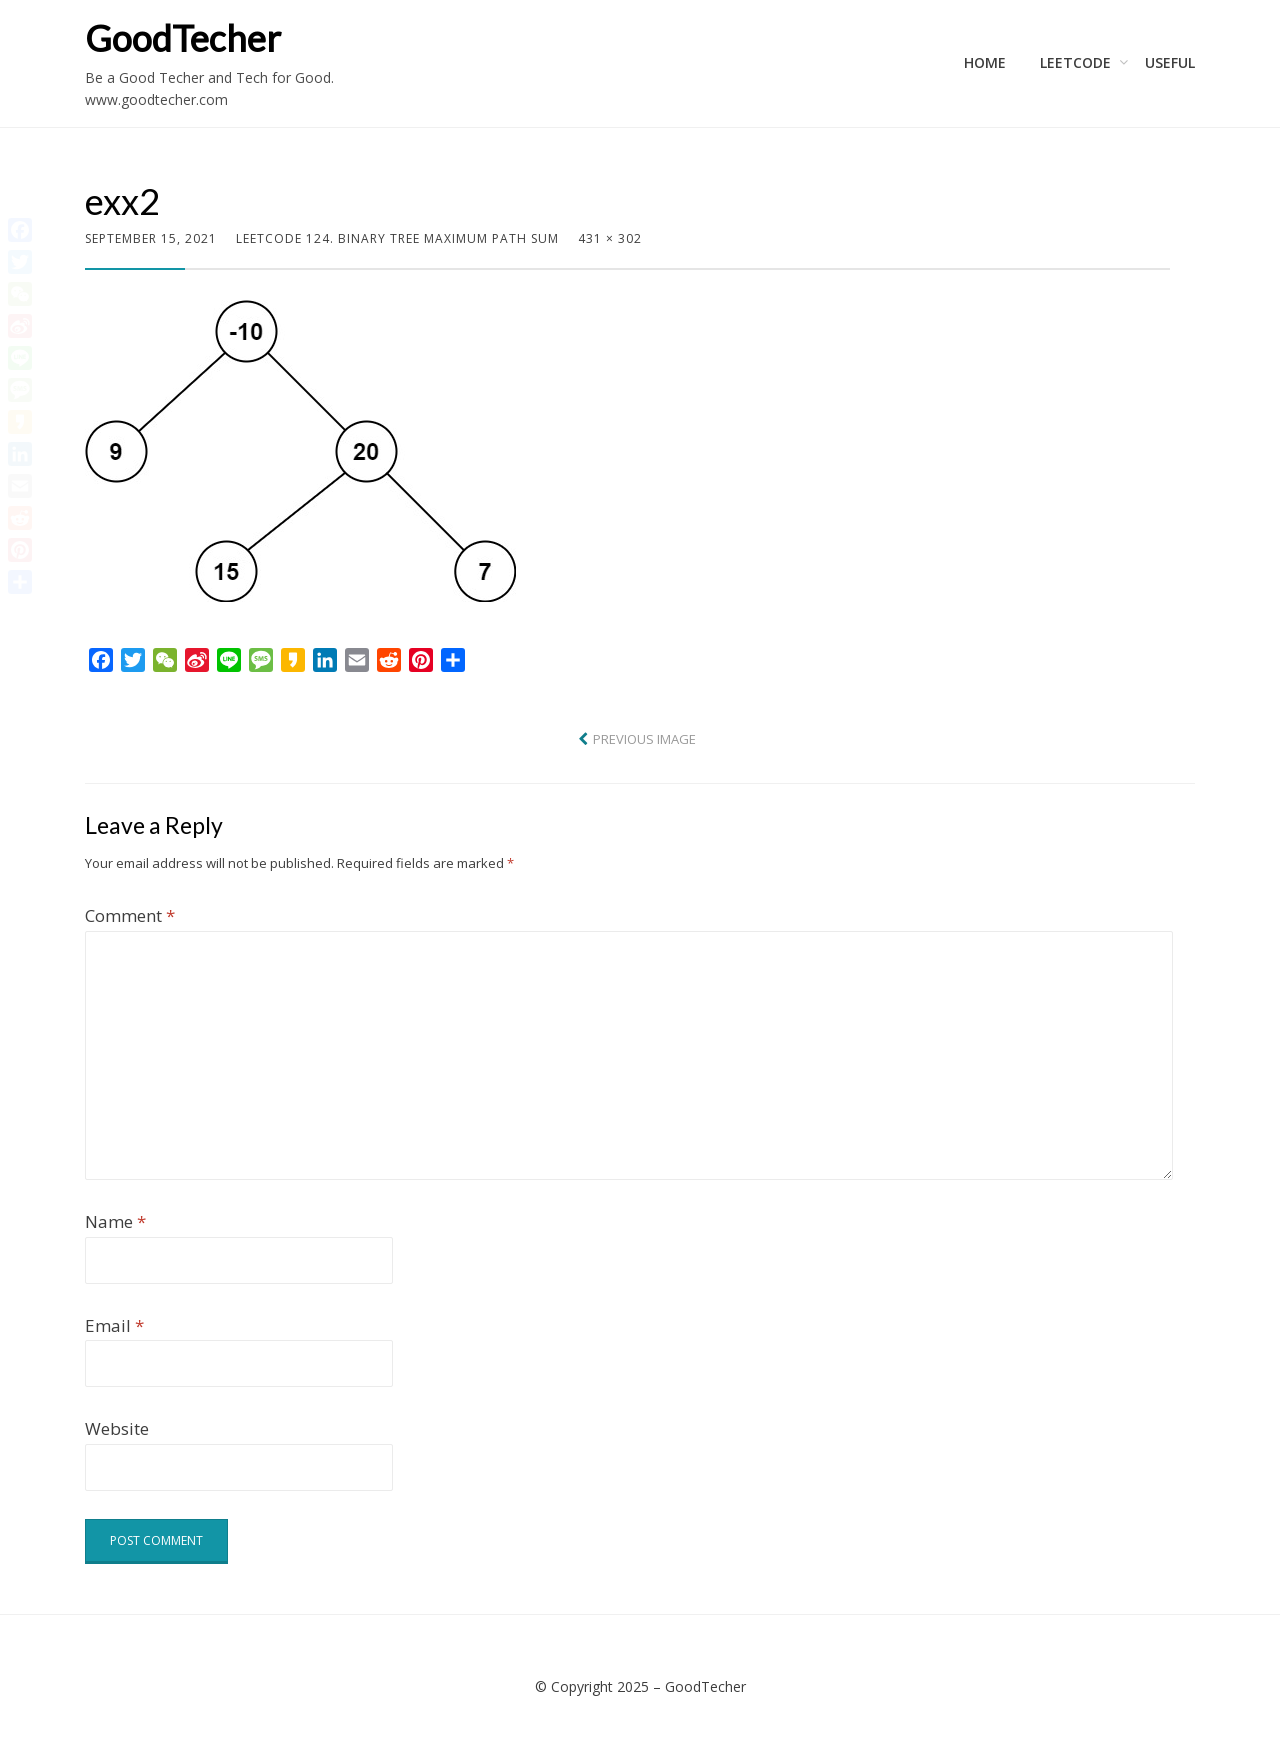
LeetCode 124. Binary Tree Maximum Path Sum (397, 238)
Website (117, 1428)
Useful (1170, 62)
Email (114, 1325)
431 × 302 (610, 238)
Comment (130, 915)
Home (985, 62)
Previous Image (644, 739)
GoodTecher (183, 38)
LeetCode (1075, 62)
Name (115, 1221)
